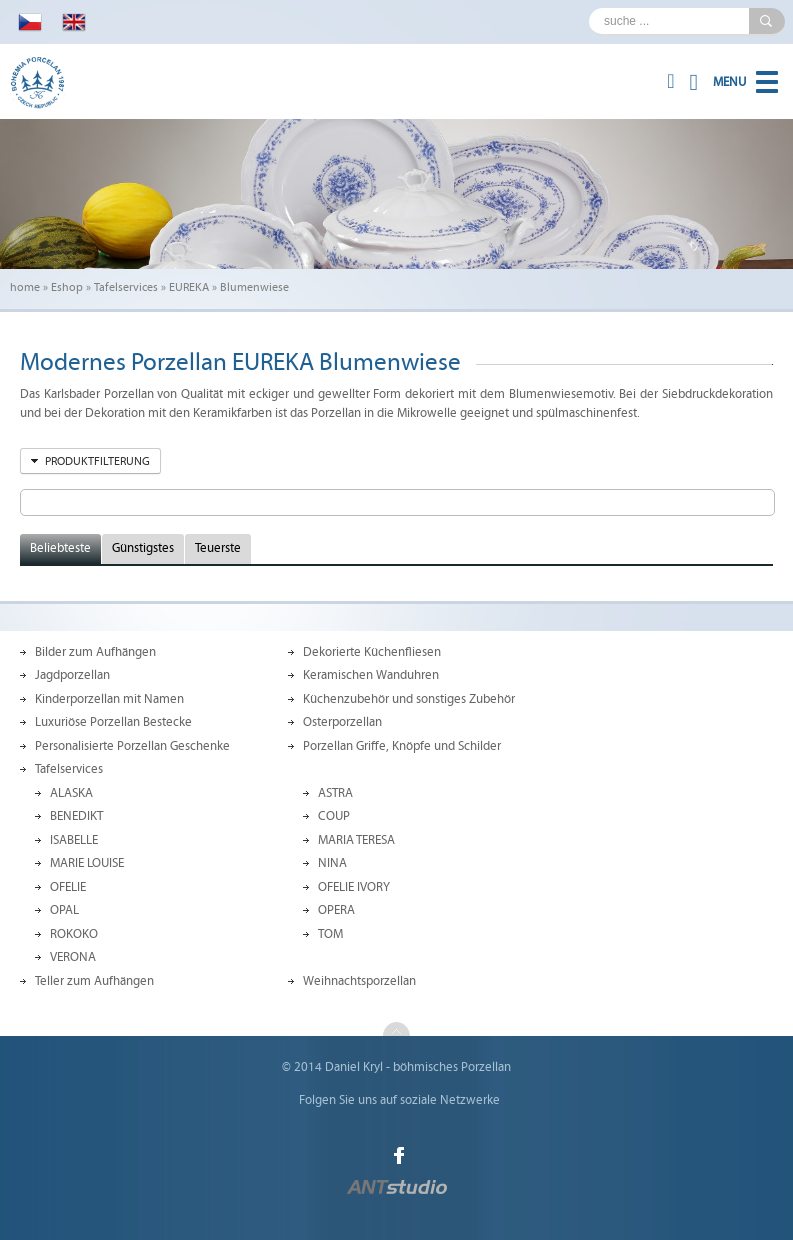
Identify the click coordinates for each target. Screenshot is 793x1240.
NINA (332, 863)
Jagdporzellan (72, 675)
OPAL (64, 910)
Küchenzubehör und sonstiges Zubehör (409, 699)
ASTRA (335, 793)
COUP (334, 816)
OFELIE (68, 887)
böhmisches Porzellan (452, 1067)
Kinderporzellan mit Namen (109, 699)
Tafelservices (126, 287)
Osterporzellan (342, 722)
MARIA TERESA (356, 840)
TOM (330, 934)
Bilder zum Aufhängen (95, 652)
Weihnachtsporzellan (359, 981)
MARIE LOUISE (87, 863)
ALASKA (71, 793)
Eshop (67, 287)
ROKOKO (74, 934)
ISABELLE (74, 840)
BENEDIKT (76, 816)
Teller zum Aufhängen (94, 981)
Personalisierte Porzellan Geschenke (132, 746)
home (25, 287)
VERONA (73, 957)
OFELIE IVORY (354, 887)
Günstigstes (143, 548)
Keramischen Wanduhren (371, 675)
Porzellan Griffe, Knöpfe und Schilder (402, 746)
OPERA (336, 910)
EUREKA (189, 287)
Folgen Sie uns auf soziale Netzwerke (399, 1100)
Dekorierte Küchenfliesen (372, 652)
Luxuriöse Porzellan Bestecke (113, 722)
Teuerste (218, 548)
